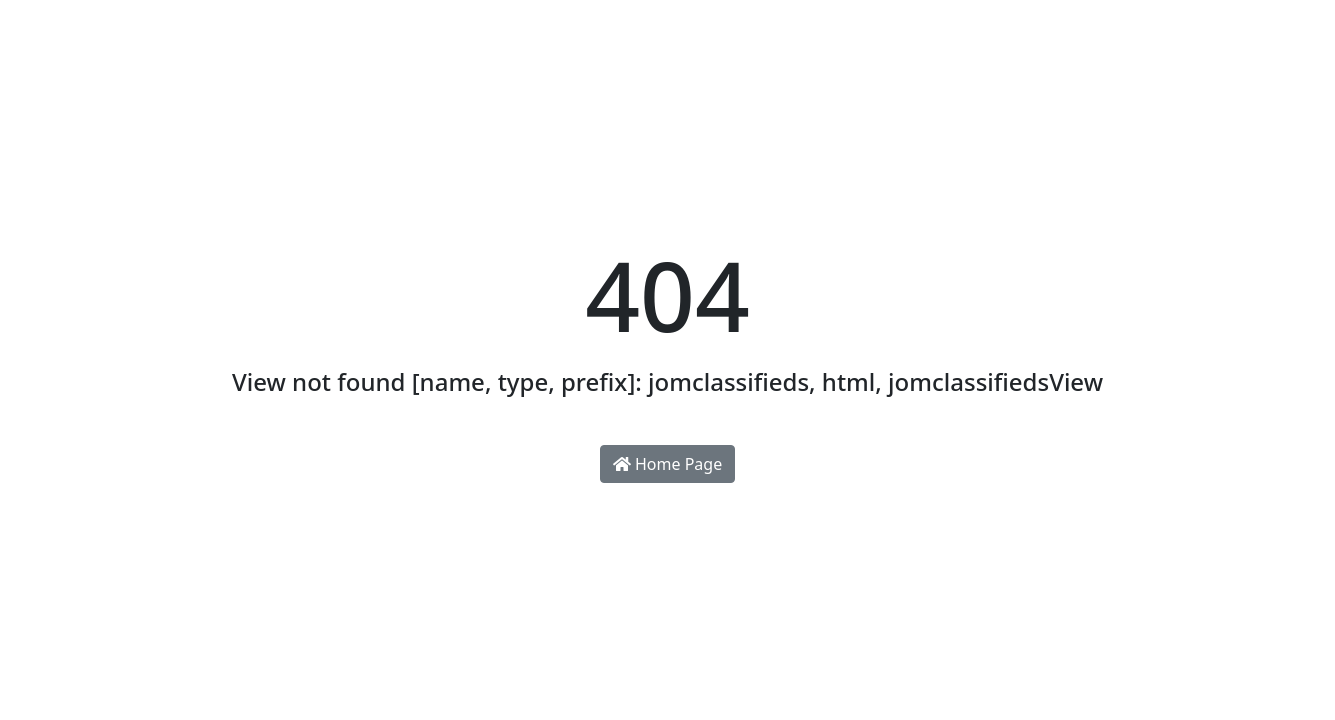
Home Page (667, 464)
